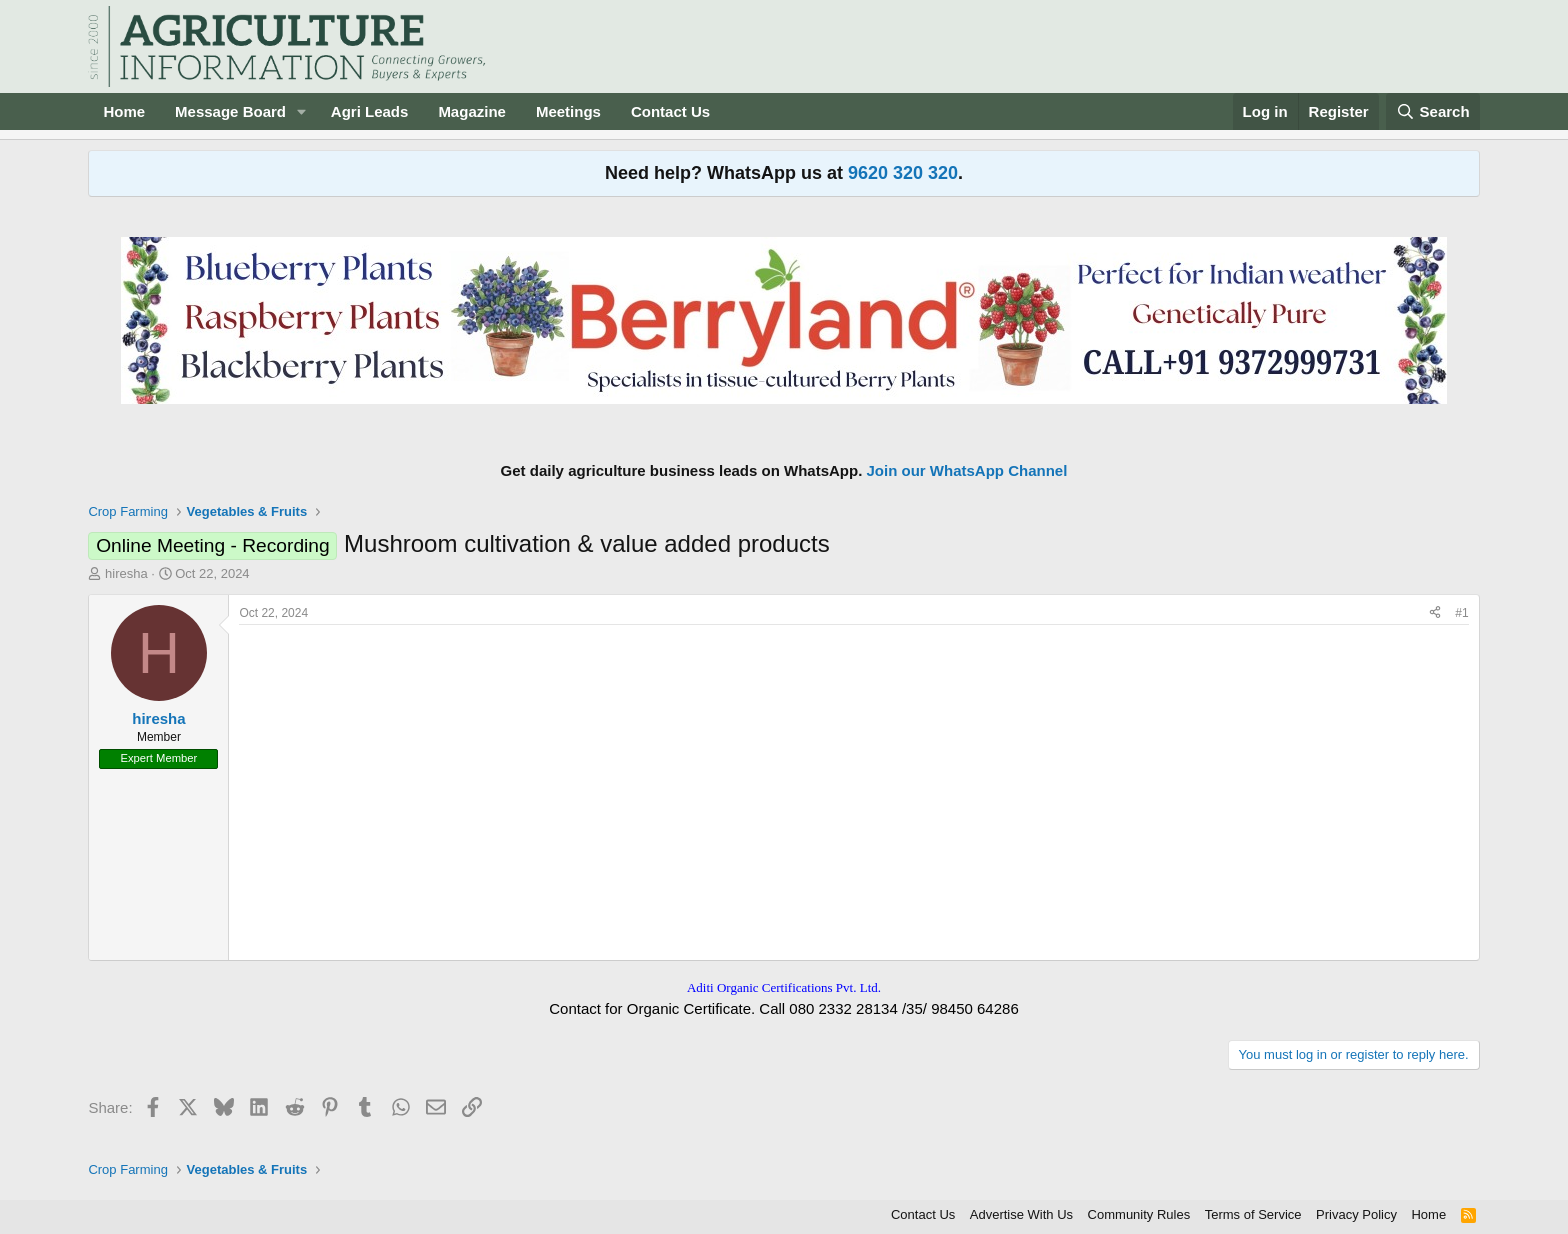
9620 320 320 (903, 173)
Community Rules (1139, 1214)
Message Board (230, 111)
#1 (1461, 613)
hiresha (126, 573)
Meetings (568, 111)
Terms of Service (1253, 1214)
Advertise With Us (1021, 1214)
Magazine (472, 111)
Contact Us (670, 111)
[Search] (1433, 111)
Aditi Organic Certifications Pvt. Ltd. (784, 987)
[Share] (1435, 613)
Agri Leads (370, 111)
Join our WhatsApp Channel (967, 470)
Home (124, 111)
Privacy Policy (1356, 1214)
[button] (302, 111)
